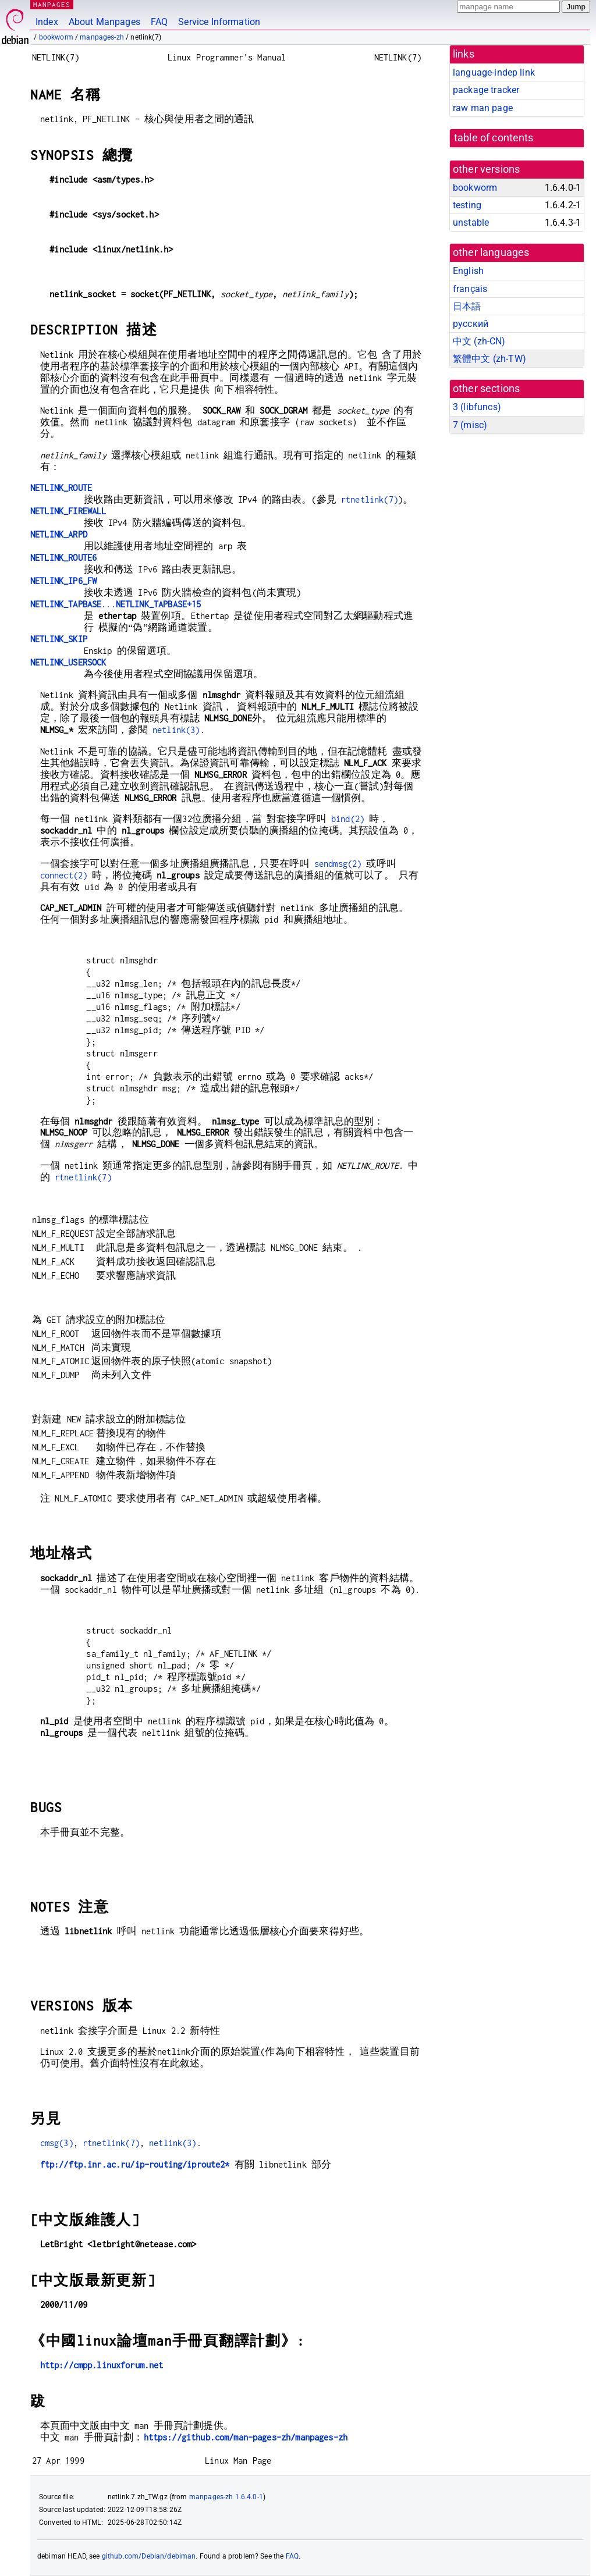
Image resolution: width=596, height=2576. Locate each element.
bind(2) (347, 819)
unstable (471, 222)
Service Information (219, 21)
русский (470, 323)
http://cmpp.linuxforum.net (102, 2365)
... (115, 604)
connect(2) (64, 875)
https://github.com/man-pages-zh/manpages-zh (245, 2437)
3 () (477, 406)
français (470, 288)
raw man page (483, 107)
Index (47, 21)
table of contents (494, 138)
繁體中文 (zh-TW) (489, 358)
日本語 (467, 306)
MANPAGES (51, 4)
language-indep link (494, 72)
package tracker (486, 89)
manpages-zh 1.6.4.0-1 (226, 2497)
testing (467, 205)
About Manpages (104, 21)
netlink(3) (176, 730)
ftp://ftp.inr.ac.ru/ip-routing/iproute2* (135, 2164)
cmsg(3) (56, 2143)
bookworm (56, 37)
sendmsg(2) (338, 864)
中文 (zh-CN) (479, 341)
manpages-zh (102, 37)
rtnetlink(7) (369, 499)
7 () (470, 424)
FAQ (159, 21)
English (468, 270)
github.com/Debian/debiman (149, 2556)
